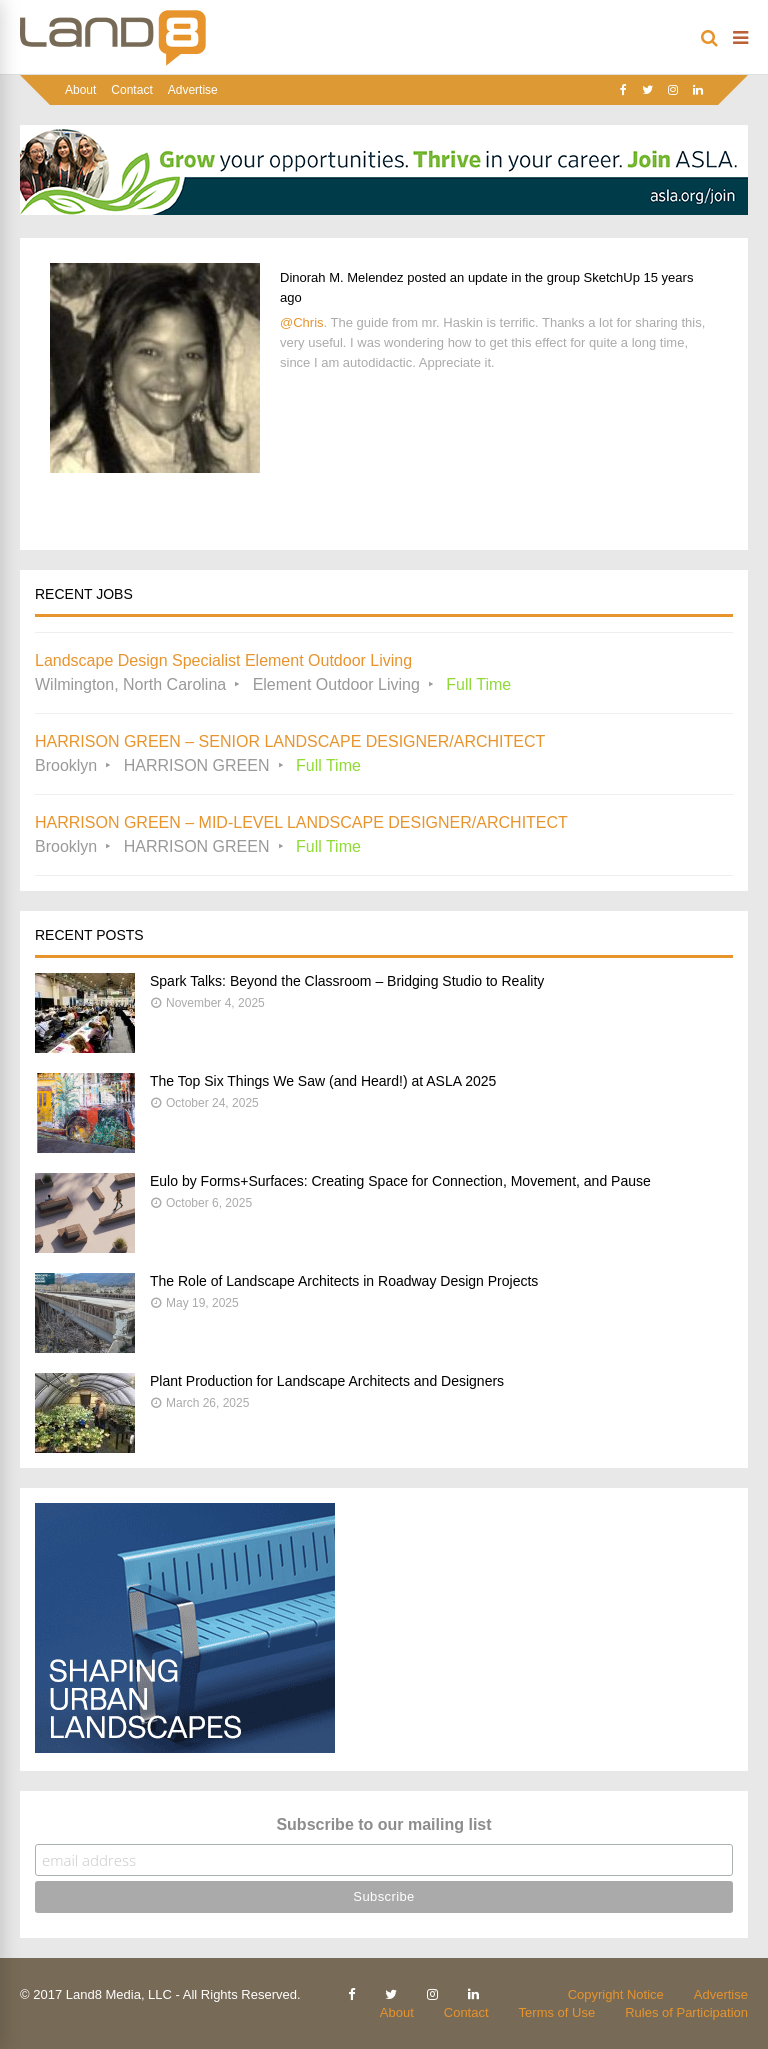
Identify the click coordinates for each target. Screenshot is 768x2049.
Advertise (193, 90)
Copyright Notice (616, 1994)
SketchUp (612, 277)
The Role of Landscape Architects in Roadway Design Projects (344, 1281)
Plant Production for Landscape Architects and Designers (327, 1381)
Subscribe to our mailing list (383, 1824)
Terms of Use (557, 2012)
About (80, 90)
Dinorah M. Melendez (342, 277)
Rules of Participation (686, 2012)
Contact (131, 90)
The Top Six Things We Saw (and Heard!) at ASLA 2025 (323, 1081)
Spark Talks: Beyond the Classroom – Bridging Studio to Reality (347, 981)
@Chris (302, 322)
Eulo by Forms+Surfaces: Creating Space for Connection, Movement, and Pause (400, 1181)
